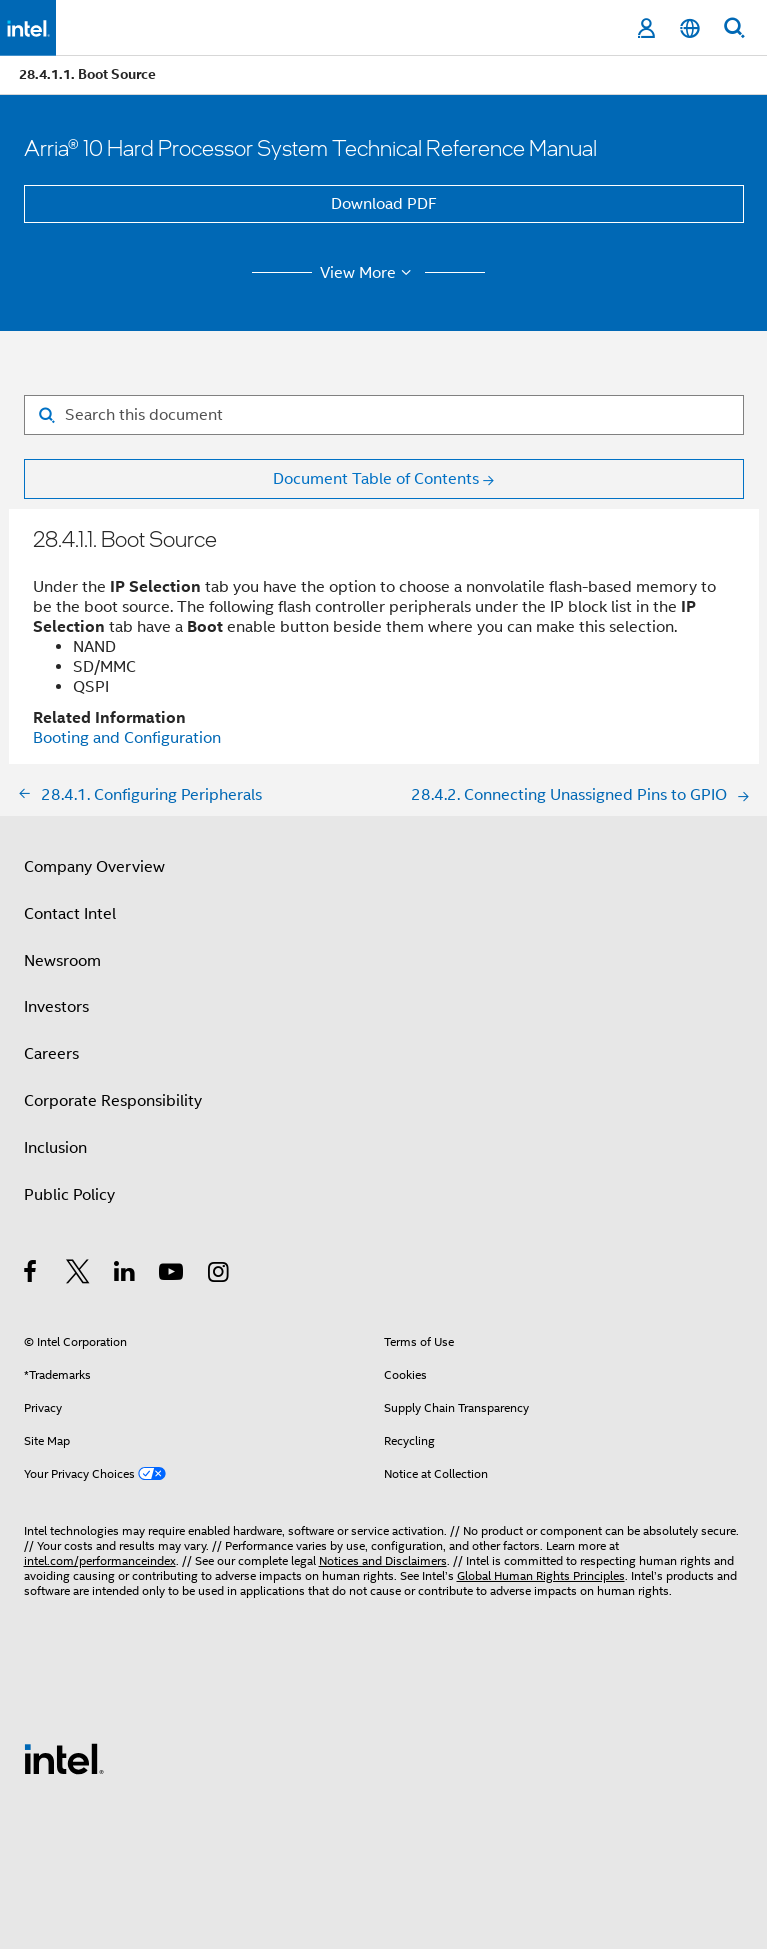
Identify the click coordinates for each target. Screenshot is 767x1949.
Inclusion (55, 1148)
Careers (51, 1054)
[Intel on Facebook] (31, 1275)
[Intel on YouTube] (172, 1275)
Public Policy (69, 1195)
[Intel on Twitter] (78, 1275)
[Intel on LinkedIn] (125, 1275)
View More (368, 273)
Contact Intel (70, 914)
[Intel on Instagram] (219, 1275)
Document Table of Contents (376, 479)
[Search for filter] (384, 415)
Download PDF (384, 204)
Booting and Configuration (127, 738)
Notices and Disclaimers (383, 1560)
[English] (690, 28)
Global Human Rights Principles (541, 1575)
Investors (56, 1007)
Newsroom (62, 961)
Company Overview (94, 867)
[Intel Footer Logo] (64, 1758)
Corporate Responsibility (113, 1101)
